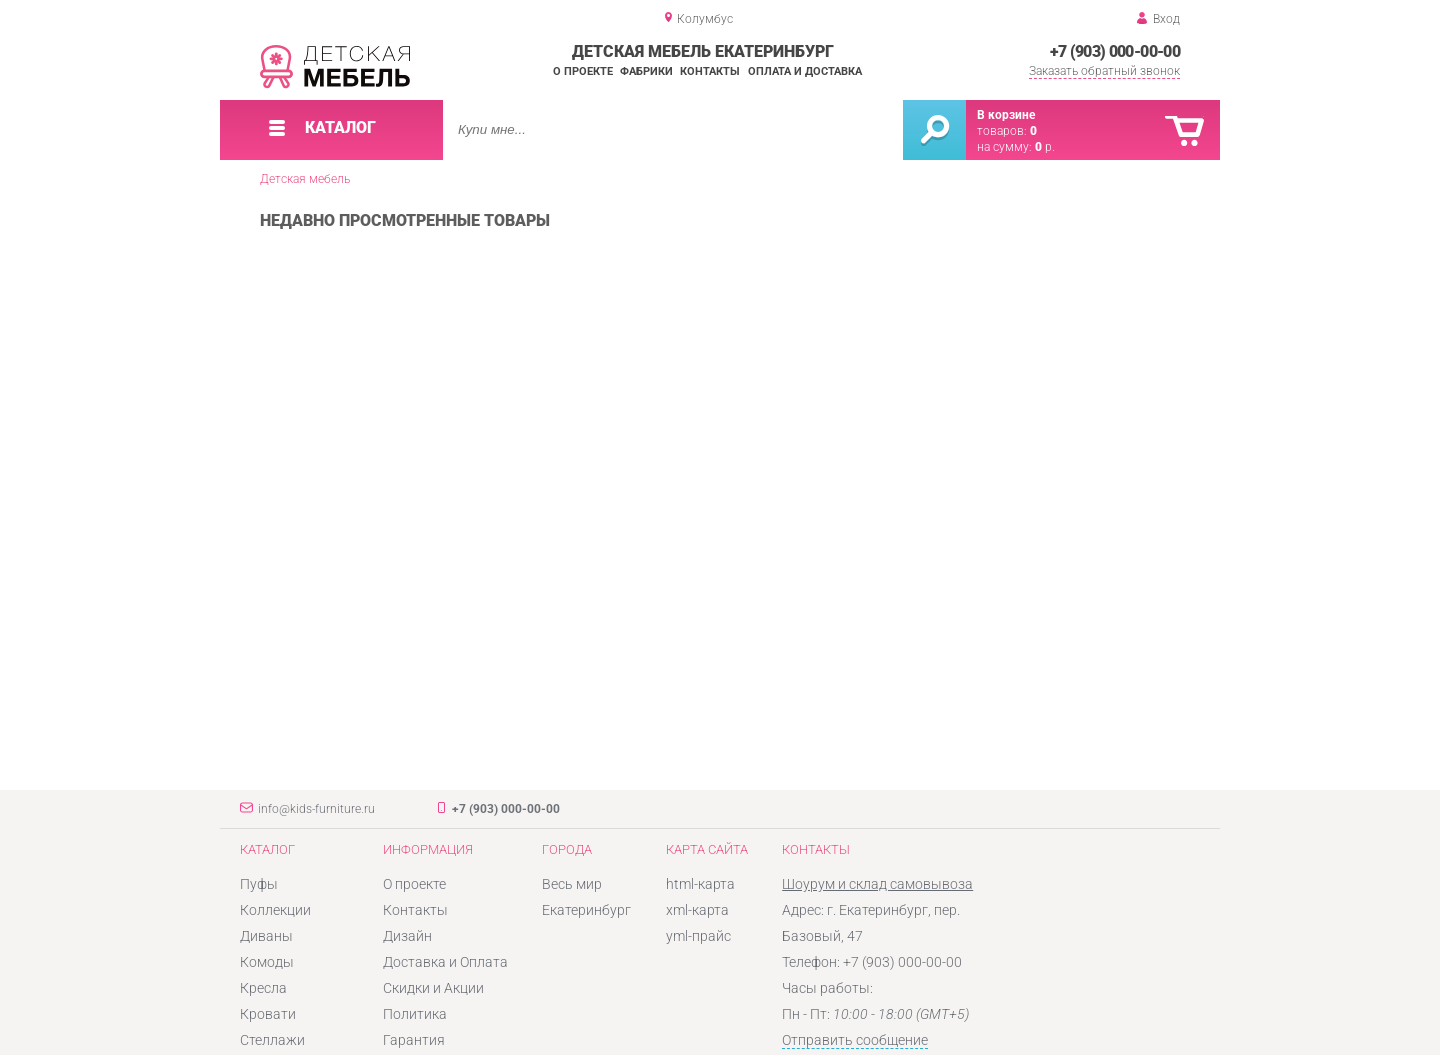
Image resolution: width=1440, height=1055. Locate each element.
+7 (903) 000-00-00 (1115, 51)
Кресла (263, 988)
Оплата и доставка (805, 71)
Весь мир (572, 884)
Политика (415, 1014)
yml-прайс (698, 936)
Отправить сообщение (855, 1040)
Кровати (268, 1014)
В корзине (1006, 115)
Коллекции (275, 910)
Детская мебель (305, 179)
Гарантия (414, 1040)
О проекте (583, 71)
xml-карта (697, 910)
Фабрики (646, 71)
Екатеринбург (586, 910)
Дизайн (407, 936)
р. (1045, 147)
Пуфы (259, 884)
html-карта (700, 884)
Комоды (267, 962)
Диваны (266, 936)
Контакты (710, 71)
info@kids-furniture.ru (316, 809)
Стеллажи (272, 1040)
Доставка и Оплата (445, 962)
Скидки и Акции (433, 988)
